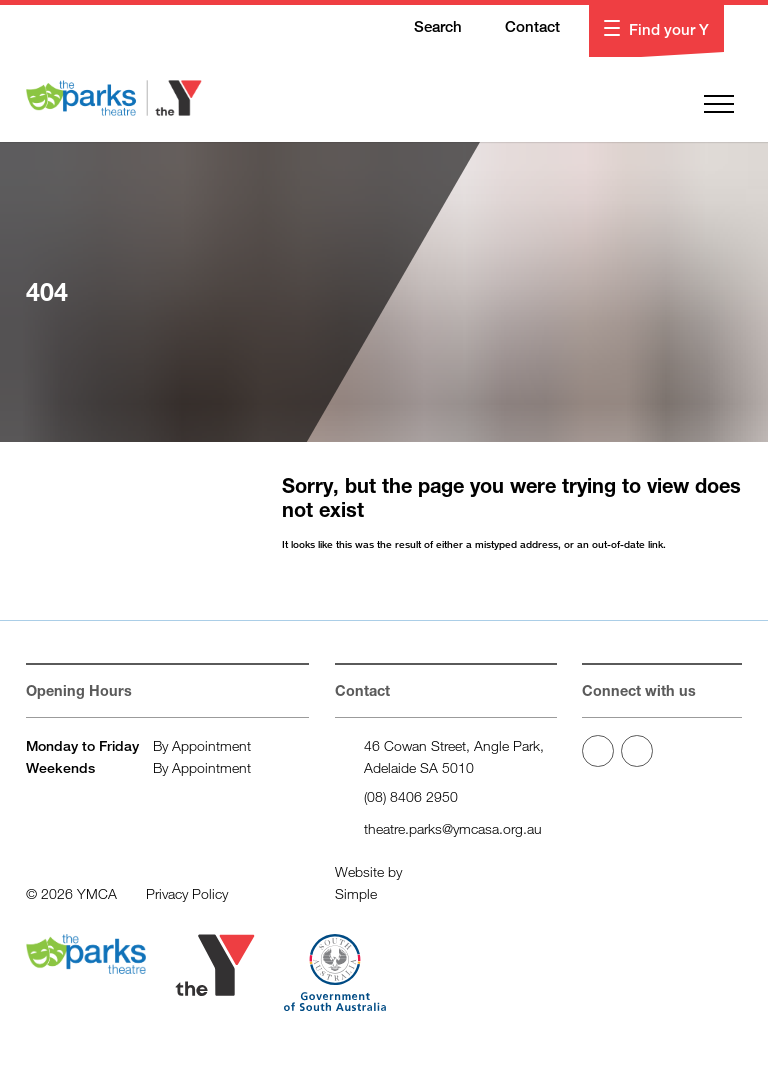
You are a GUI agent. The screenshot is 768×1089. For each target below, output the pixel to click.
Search (425, 28)
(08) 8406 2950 (411, 796)
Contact (520, 28)
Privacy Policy (187, 893)
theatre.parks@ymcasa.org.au (453, 828)
